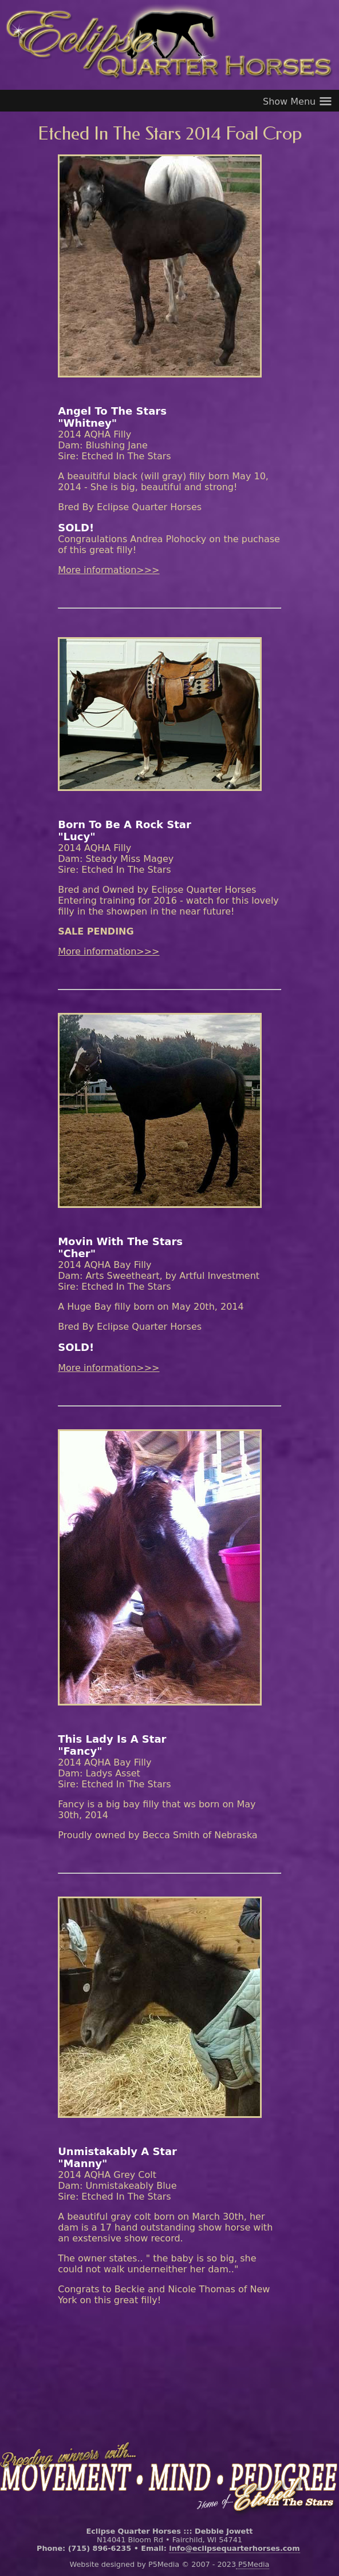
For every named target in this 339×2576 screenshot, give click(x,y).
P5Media (252, 2564)
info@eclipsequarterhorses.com (234, 2548)
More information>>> (108, 570)
